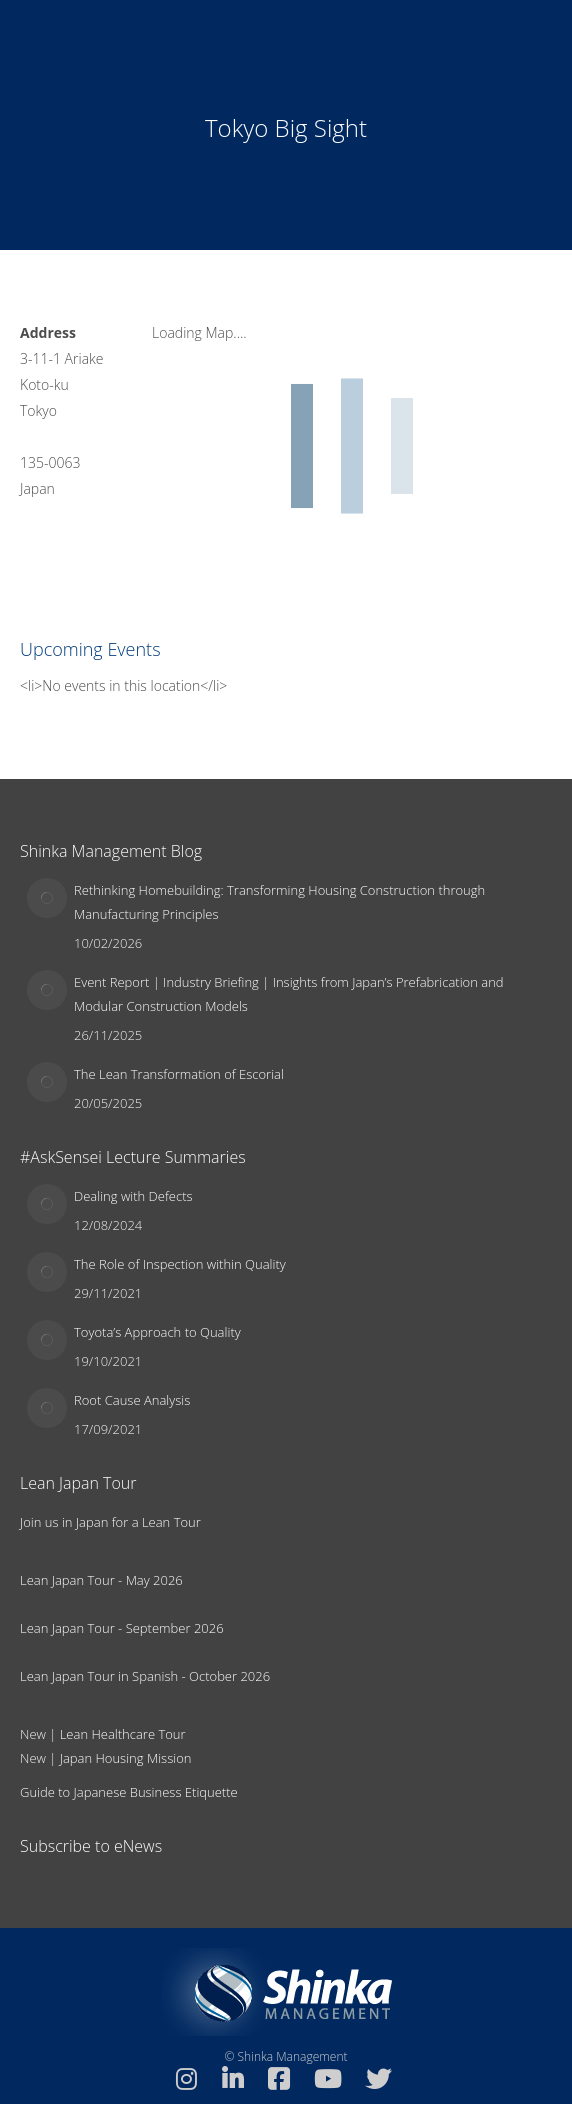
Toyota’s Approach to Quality (157, 1332)
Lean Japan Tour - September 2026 (122, 1628)
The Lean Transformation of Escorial (179, 1074)
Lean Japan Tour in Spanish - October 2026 (145, 1676)
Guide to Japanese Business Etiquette (129, 1792)
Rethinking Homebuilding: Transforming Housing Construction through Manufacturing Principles (279, 902)
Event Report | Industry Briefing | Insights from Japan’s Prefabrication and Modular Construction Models (289, 994)
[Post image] (47, 898)
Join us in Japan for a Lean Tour (110, 1522)
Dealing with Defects (133, 1196)
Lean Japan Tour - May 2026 (101, 1580)
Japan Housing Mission (126, 1758)
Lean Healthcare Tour (123, 1734)
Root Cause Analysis (132, 1400)
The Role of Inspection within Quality (180, 1264)
